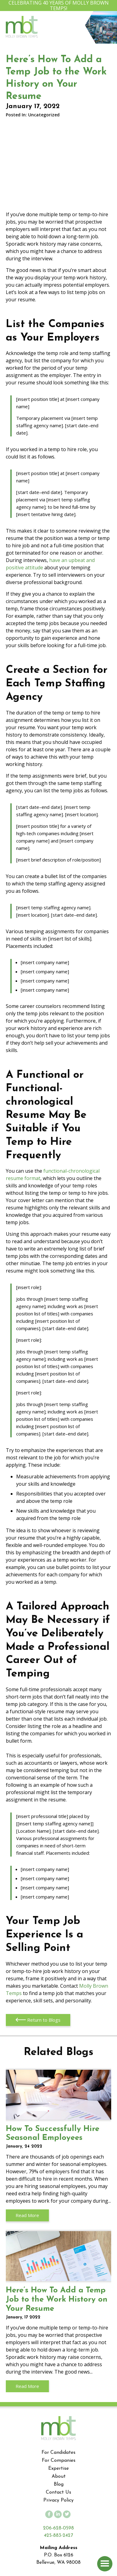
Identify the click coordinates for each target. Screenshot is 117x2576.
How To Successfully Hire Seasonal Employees (58, 2095)
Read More (27, 2215)
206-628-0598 (58, 2528)
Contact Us (58, 2492)
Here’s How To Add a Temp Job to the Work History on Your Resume (58, 2256)
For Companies (58, 2460)
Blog (59, 2484)
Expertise (58, 2468)
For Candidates (58, 2452)
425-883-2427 (58, 2535)
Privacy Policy (58, 2500)
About (59, 2476)
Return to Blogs (38, 2020)
